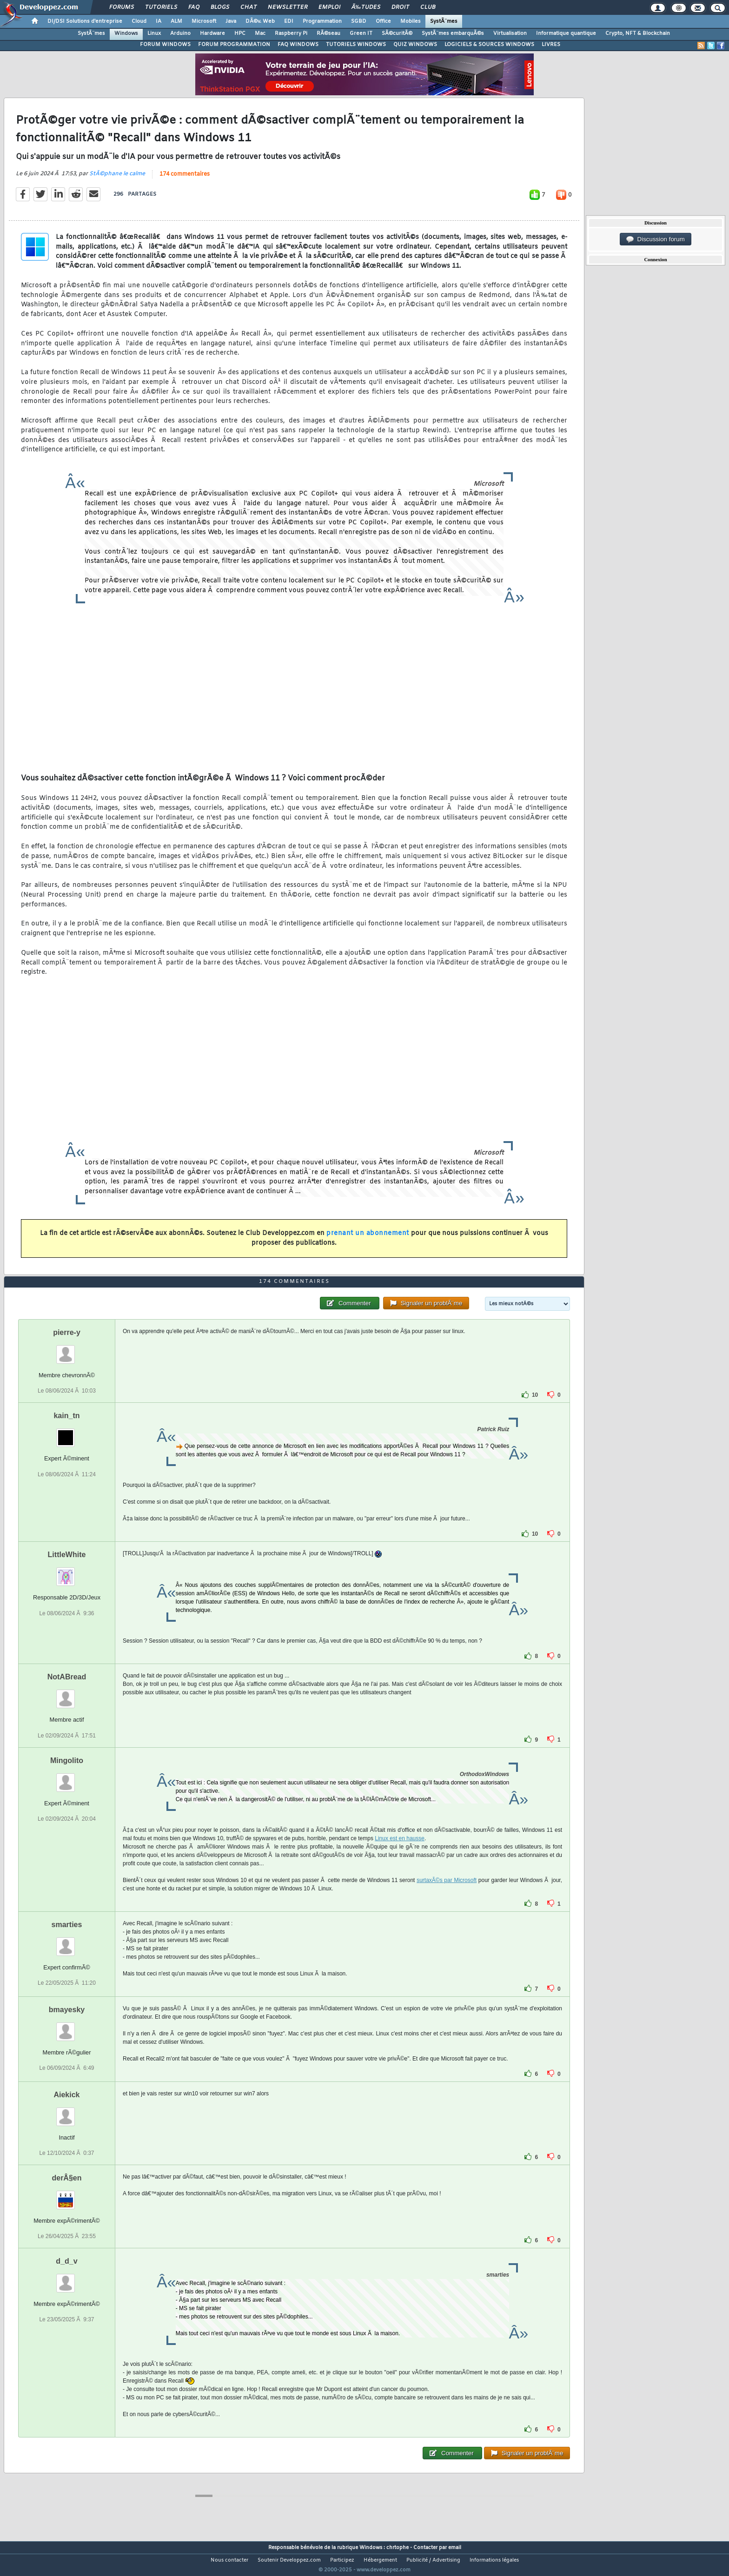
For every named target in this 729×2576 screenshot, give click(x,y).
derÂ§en (66, 2195)
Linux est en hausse (399, 1855)
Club (427, 7)
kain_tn (66, 1433)
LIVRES (551, 44)
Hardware (212, 33)
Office (383, 21)
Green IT (361, 33)
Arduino (180, 33)
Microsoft (204, 21)
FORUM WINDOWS (165, 44)
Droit (400, 7)
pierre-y (66, 1350)
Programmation (322, 21)
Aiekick (66, 2112)
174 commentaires (184, 180)
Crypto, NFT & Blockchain (637, 33)
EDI (288, 21)
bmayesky (67, 2027)
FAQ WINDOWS (298, 44)
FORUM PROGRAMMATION (234, 44)
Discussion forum (655, 239)
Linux (154, 33)
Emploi (329, 7)
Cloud (139, 21)
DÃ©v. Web (260, 21)
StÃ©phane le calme (117, 179)
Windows (126, 33)
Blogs (220, 7)
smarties (67, 1942)
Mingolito (66, 1778)
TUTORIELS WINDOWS (356, 44)
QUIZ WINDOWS (415, 44)
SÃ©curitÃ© (397, 33)
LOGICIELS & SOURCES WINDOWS (489, 44)
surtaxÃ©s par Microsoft (447, 1897)
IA (158, 21)
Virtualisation (510, 33)
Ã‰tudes (366, 7)
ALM (176, 21)
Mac (260, 33)
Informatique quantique (566, 33)
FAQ (193, 7)
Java (230, 21)
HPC (239, 33)
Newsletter (287, 7)
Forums (121, 7)
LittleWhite (67, 1572)
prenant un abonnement (367, 1239)
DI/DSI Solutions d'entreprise (84, 21)
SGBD (358, 21)
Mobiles (410, 21)
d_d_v (66, 2279)
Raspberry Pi (291, 33)
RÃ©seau (328, 33)
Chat (248, 7)
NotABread (66, 1694)
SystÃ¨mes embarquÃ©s (453, 33)
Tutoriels (161, 7)
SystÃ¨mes (443, 21)
